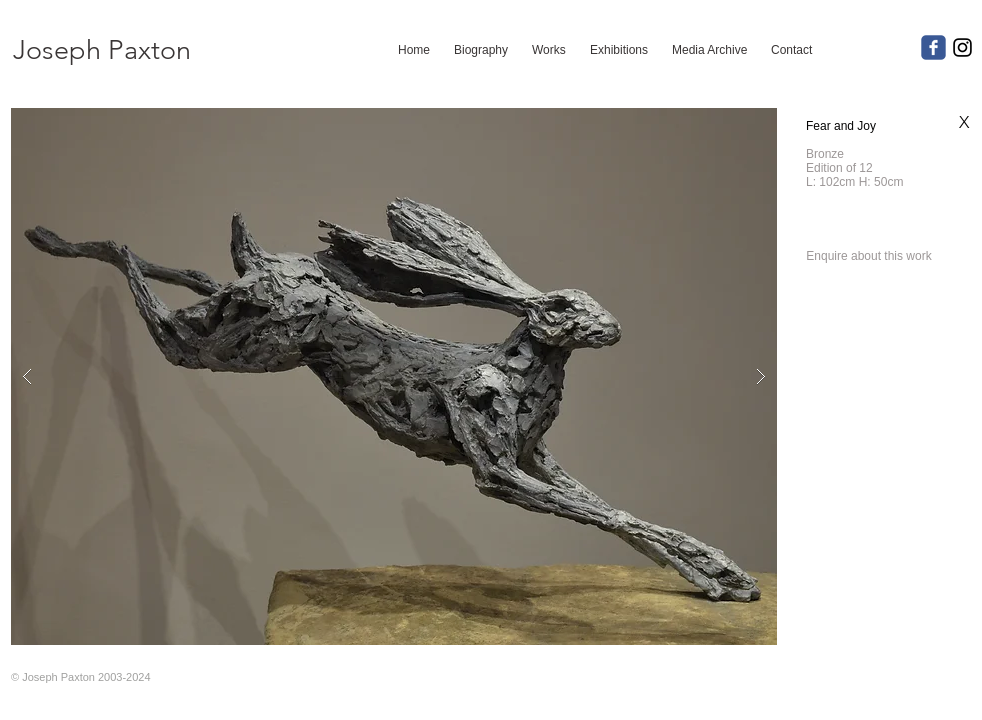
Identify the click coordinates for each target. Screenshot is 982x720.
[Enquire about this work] (869, 256)
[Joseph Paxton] (101, 50)
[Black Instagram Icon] (962, 47)
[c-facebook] (933, 47)
